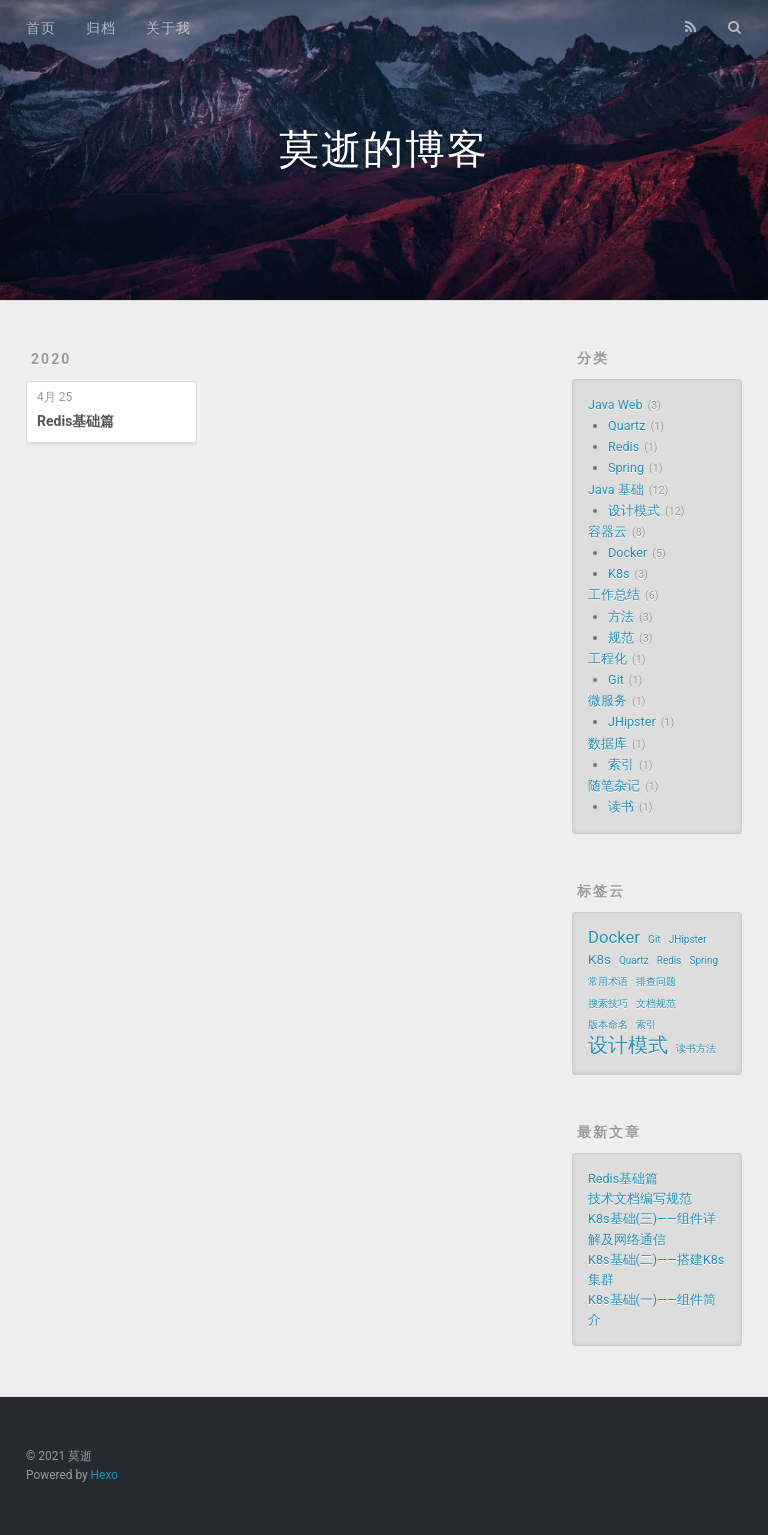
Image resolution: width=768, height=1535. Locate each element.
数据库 (607, 743)
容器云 (607, 531)
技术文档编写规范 (640, 1198)
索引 (621, 764)
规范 (621, 637)
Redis (623, 446)
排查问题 (656, 981)
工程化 (607, 658)
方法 (621, 616)
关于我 (168, 28)
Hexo (104, 1475)
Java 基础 (616, 489)
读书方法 (696, 1048)
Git (616, 679)
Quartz (626, 425)
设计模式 (634, 510)
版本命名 (608, 1024)
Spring (626, 467)
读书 (621, 806)
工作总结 (614, 594)
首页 (41, 28)
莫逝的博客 (384, 149)
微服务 (607, 700)
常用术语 (608, 981)
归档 (101, 28)
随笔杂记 (614, 785)
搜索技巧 (608, 1003)
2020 (51, 359)
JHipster (632, 721)
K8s (618, 573)
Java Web (615, 404)
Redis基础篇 (75, 421)
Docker (627, 552)
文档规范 (656, 1003)
